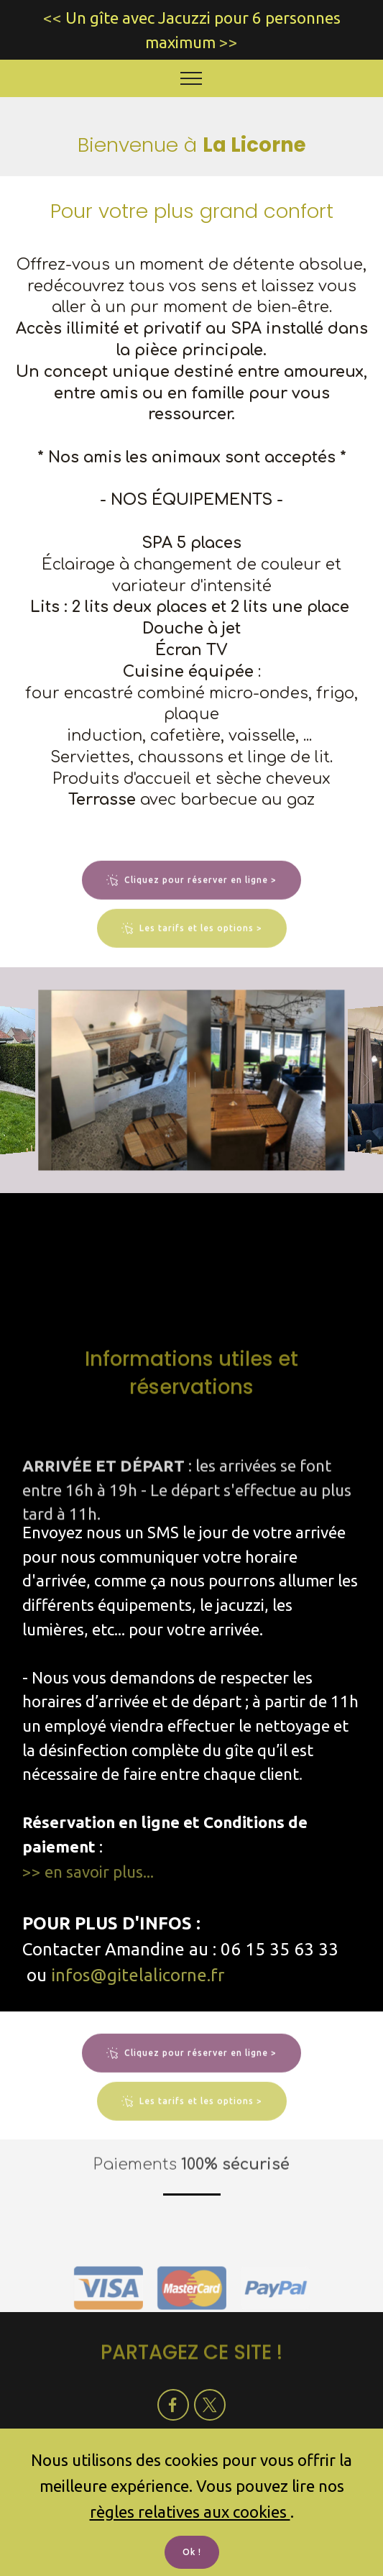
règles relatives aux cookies (190, 2512)
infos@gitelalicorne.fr (137, 1975)
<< (52, 18)
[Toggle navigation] (191, 78)
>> (228, 42)
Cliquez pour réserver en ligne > (191, 903)
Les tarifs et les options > (191, 951)
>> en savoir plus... (88, 1872)
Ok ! (192, 2552)
